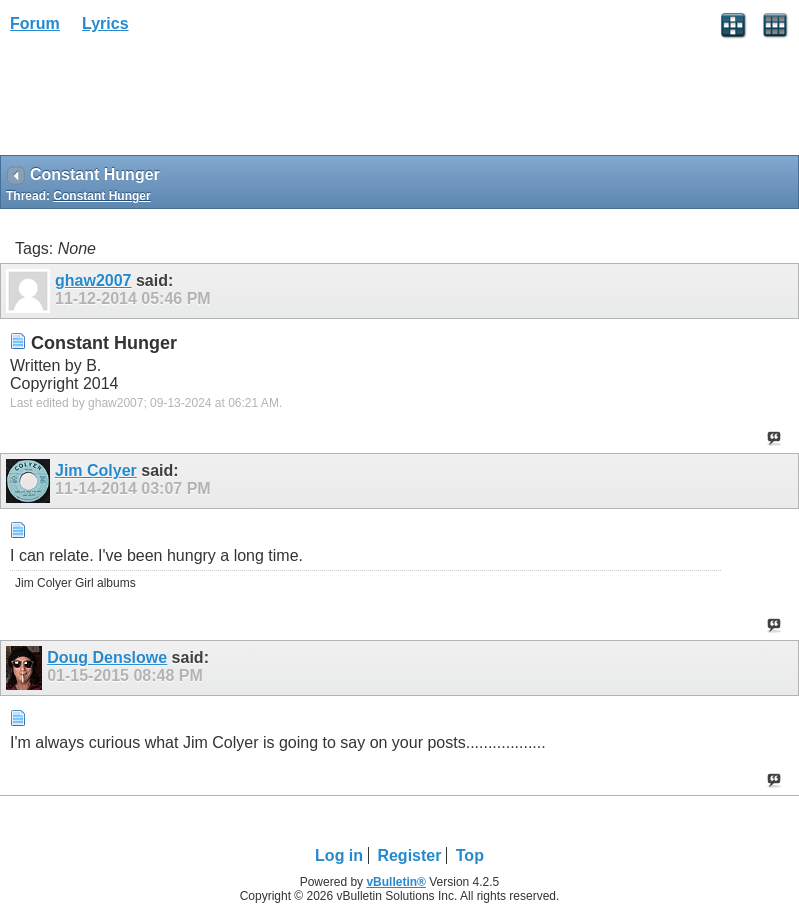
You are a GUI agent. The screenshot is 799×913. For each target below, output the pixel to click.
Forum (35, 23)
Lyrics (105, 23)
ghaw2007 (93, 280)
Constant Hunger (101, 196)
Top (470, 855)
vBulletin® (396, 882)
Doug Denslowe (107, 657)
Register (409, 855)
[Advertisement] (160, 101)
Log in (339, 855)
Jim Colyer (96, 470)
